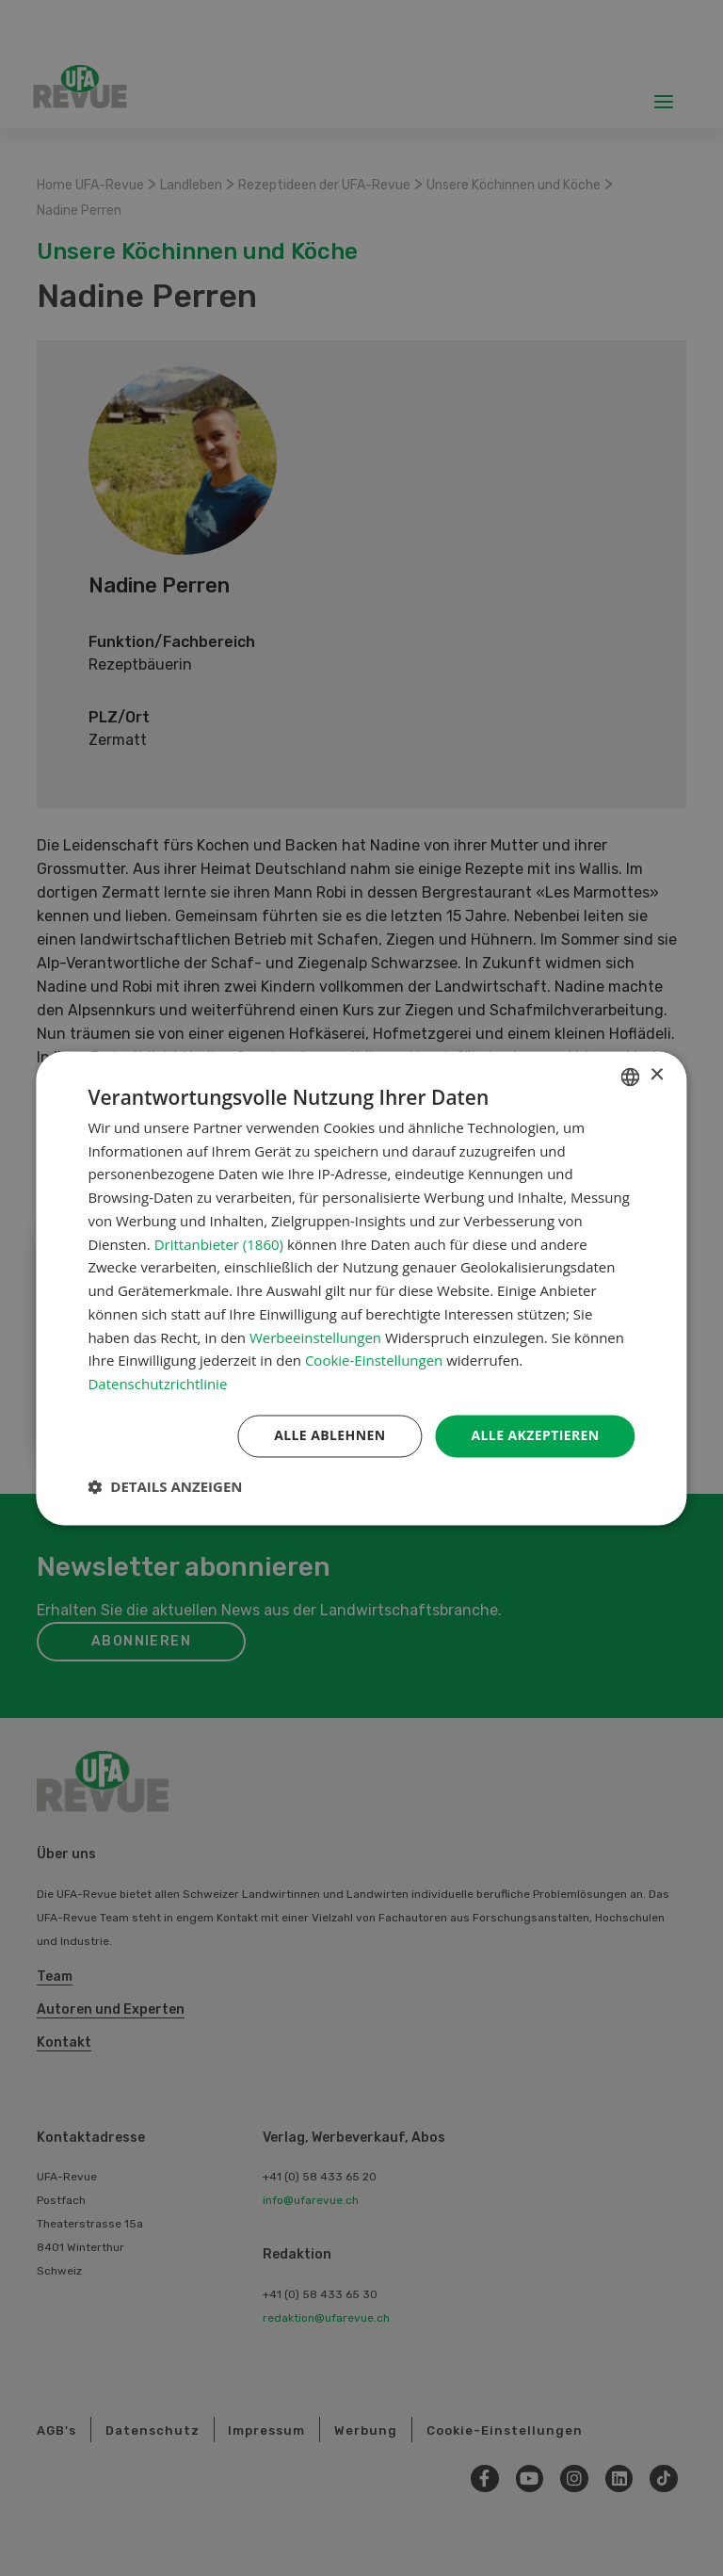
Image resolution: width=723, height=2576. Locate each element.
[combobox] (630, 1076)
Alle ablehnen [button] (329, 1435)
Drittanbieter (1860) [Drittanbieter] (218, 1244)
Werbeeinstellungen (315, 1337)
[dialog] (361, 1288)
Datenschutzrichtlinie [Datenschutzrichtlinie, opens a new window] (157, 1384)
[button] (165, 1486)
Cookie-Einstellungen (373, 1361)
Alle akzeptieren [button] (535, 1435)
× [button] (657, 1075)
